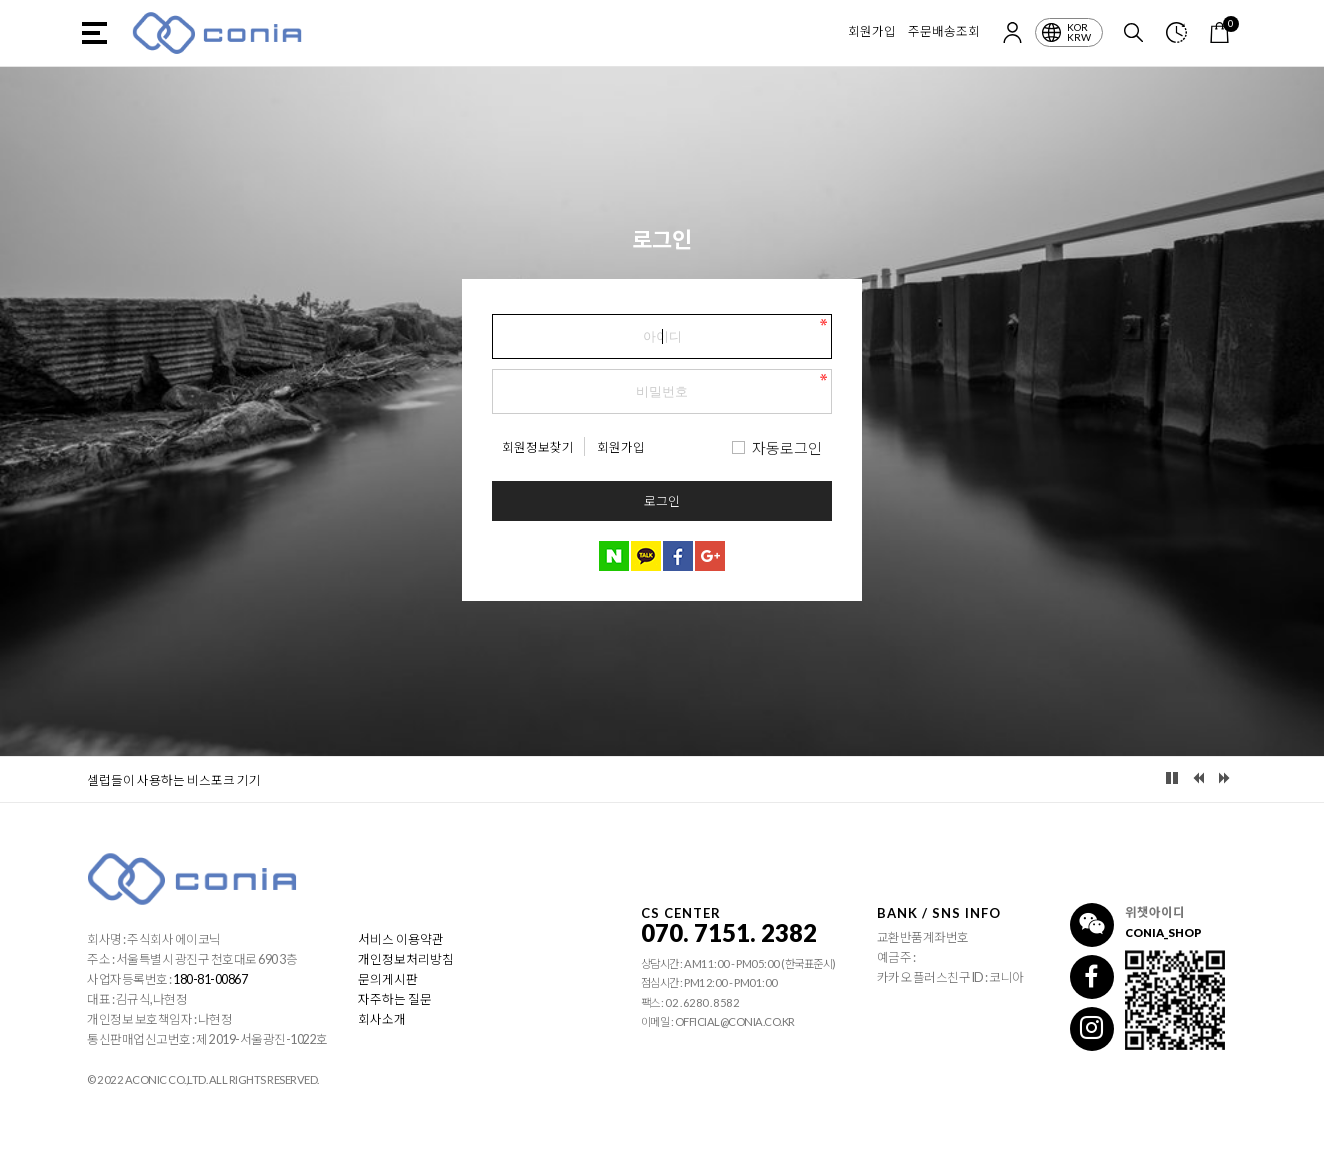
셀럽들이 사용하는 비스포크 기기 (174, 780)
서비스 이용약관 (401, 939)
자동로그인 (787, 448)
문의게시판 (388, 979)
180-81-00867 (210, 979)
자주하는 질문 (395, 999)
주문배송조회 (944, 31)
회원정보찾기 (538, 447)
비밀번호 (492, 309)
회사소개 (382, 1019)
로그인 (662, 501)
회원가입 (872, 31)
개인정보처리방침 (406, 959)
